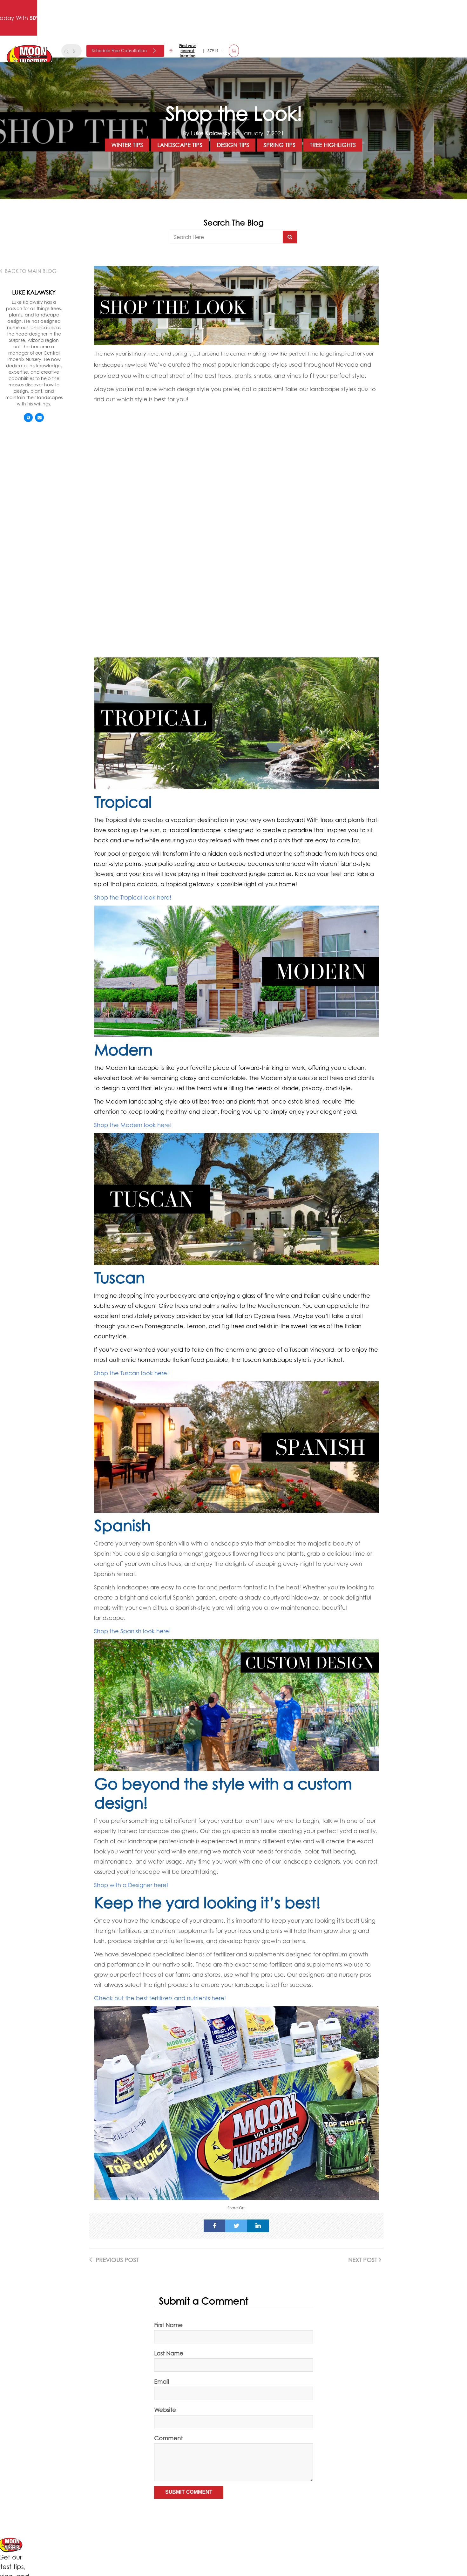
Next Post (365, 2259)
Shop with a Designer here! (132, 1884)
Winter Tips (127, 144)
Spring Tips (279, 144)
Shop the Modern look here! (133, 1124)
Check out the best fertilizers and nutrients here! (160, 1998)
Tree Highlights (333, 144)
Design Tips (233, 144)
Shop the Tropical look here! (132, 897)
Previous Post (114, 2259)
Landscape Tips (179, 144)
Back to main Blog (28, 271)
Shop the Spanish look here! (132, 1631)
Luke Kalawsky (211, 133)
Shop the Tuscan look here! (131, 1372)
